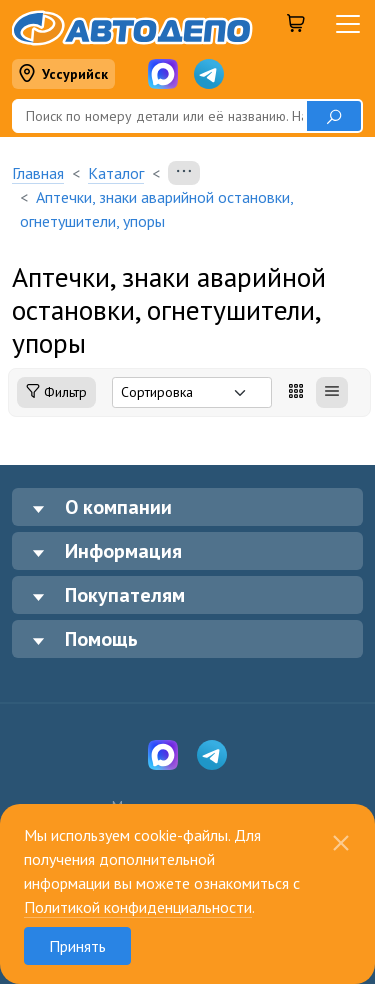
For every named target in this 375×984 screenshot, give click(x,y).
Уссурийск (63, 74)
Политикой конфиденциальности (138, 907)
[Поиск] (159, 116)
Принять (77, 946)
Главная (38, 173)
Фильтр (56, 392)
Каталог (116, 173)
